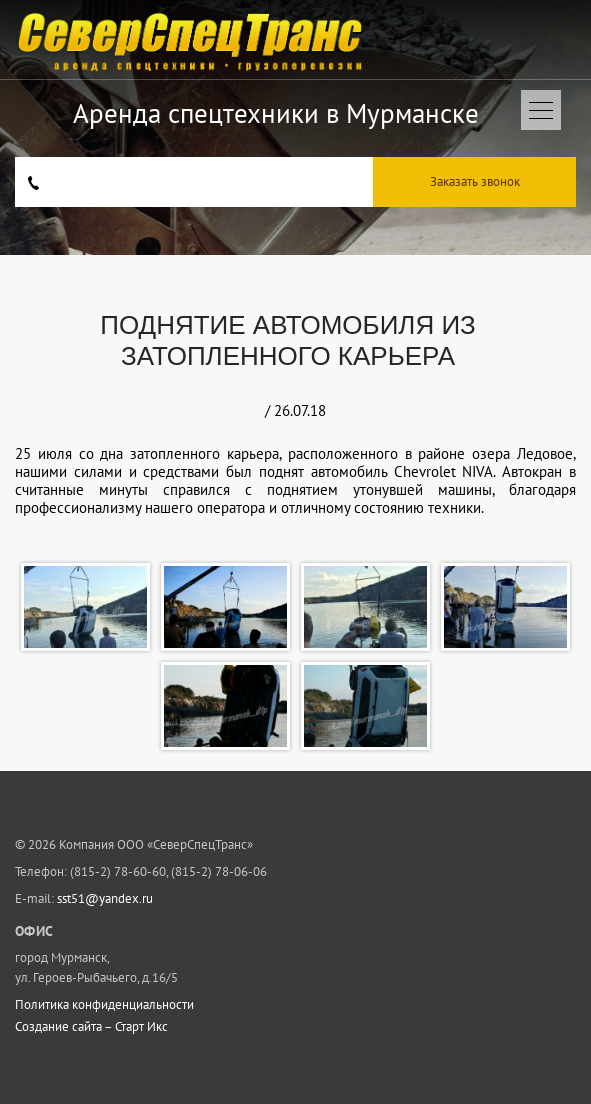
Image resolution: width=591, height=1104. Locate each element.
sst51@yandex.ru (105, 898)
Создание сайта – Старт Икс (91, 1027)
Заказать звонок (475, 181)
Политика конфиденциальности (104, 1005)
